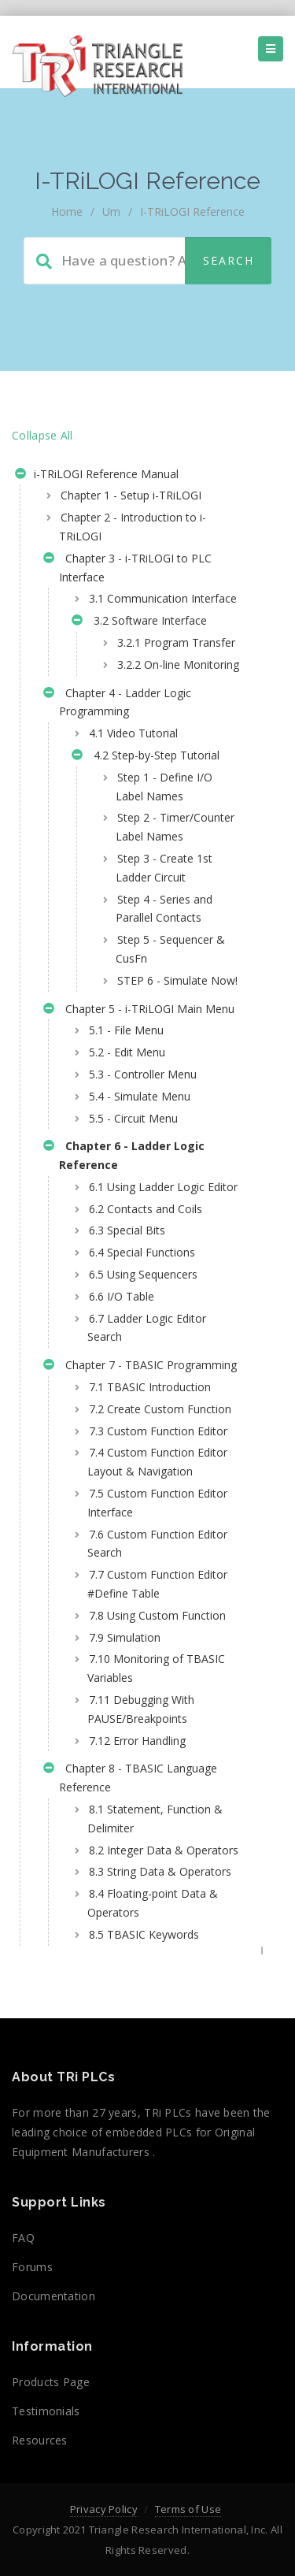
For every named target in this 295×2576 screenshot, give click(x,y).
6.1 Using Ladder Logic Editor (163, 1186)
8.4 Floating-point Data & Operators (152, 1903)
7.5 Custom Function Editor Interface (157, 1503)
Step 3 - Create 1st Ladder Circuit (164, 868)
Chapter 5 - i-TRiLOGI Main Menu (138, 1010)
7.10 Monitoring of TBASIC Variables (156, 1668)
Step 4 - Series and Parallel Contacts (164, 909)
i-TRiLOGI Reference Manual (97, 475)
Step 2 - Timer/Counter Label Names (175, 827)
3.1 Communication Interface (163, 598)
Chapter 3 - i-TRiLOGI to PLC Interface (127, 568)
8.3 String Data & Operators (160, 1871)
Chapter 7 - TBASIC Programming (140, 1366)
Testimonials (46, 2410)
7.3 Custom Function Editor (158, 1430)
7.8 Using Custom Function (157, 1615)
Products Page (51, 2381)
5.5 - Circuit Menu (133, 1118)
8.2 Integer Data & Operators (163, 1850)
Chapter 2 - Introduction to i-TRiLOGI (132, 527)
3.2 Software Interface (139, 622)
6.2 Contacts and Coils (145, 1208)
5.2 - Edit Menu (127, 1052)
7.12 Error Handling (137, 1740)
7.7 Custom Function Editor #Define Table (157, 1584)
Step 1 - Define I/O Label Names (164, 787)
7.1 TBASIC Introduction (150, 1386)
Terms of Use (188, 2509)
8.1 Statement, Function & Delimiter (155, 1818)
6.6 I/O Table (121, 1296)
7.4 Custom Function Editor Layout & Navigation (157, 1462)
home (67, 211)
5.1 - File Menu (126, 1030)
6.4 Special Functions (142, 1252)
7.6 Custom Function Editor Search (157, 1544)
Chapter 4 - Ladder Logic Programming (117, 702)
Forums (32, 2266)
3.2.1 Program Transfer (176, 642)
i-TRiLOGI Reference (192, 211)
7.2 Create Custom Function (160, 1408)
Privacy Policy (104, 2509)
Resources (40, 2440)
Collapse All (42, 435)
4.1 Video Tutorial (133, 733)
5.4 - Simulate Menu (139, 1096)
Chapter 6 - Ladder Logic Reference (124, 1155)
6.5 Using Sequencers (143, 1274)
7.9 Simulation (124, 1637)
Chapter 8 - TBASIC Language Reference (130, 1778)
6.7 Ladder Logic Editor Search (146, 1328)
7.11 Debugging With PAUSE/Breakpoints (140, 1709)
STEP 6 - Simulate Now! (177, 980)
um (111, 211)
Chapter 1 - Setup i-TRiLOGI (131, 495)
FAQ (23, 2237)
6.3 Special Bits (127, 1230)
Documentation (53, 2295)
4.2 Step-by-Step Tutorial (145, 757)
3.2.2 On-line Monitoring (178, 664)
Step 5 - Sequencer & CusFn (170, 949)
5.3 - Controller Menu (143, 1074)
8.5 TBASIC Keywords (144, 1934)
